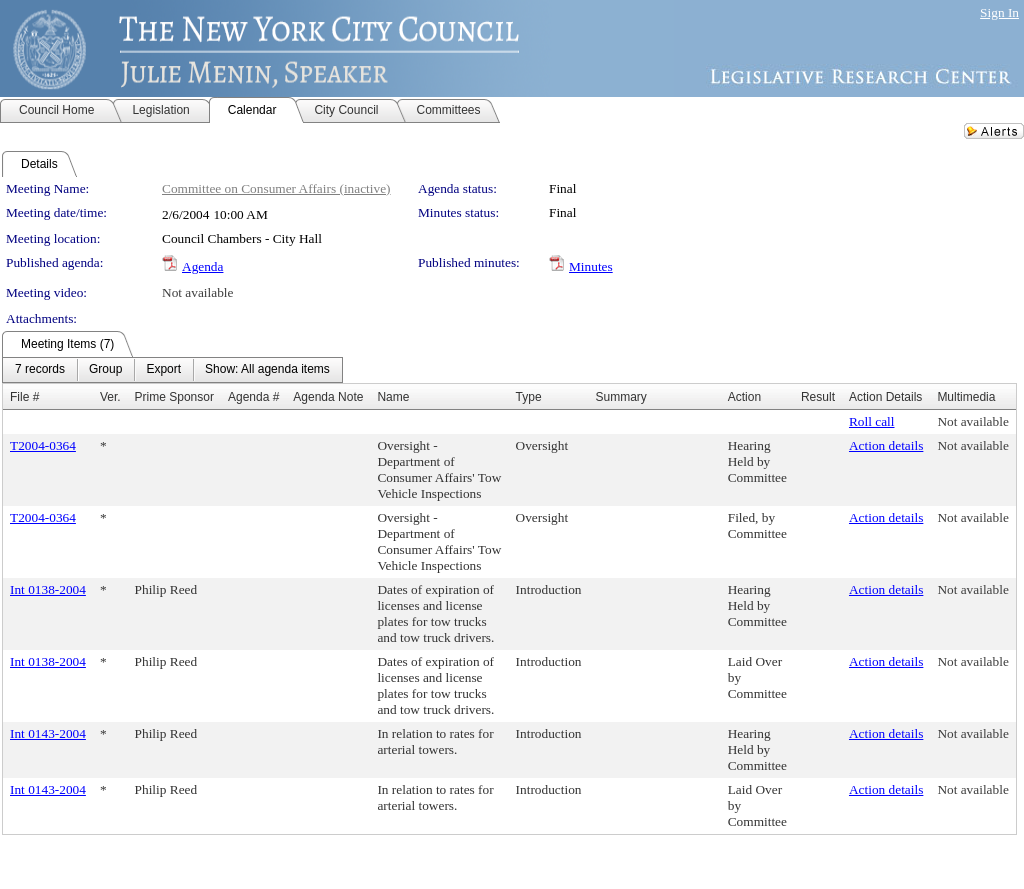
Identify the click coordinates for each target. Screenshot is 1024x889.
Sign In (999, 12)
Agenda (202, 266)
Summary (620, 397)
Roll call (872, 421)
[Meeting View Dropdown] (267, 370)
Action (744, 397)
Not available (197, 292)
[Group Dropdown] (105, 370)
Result (818, 397)
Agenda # (253, 397)
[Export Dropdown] (163, 370)
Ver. (110, 397)
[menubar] (172, 370)
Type (529, 397)
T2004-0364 (43, 445)
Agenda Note (328, 397)
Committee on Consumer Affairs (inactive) (276, 188)
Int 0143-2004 (48, 733)
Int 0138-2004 (48, 589)
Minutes (591, 266)
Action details (886, 445)
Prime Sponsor (174, 397)
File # (24, 397)
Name (393, 397)
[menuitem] (40, 370)
